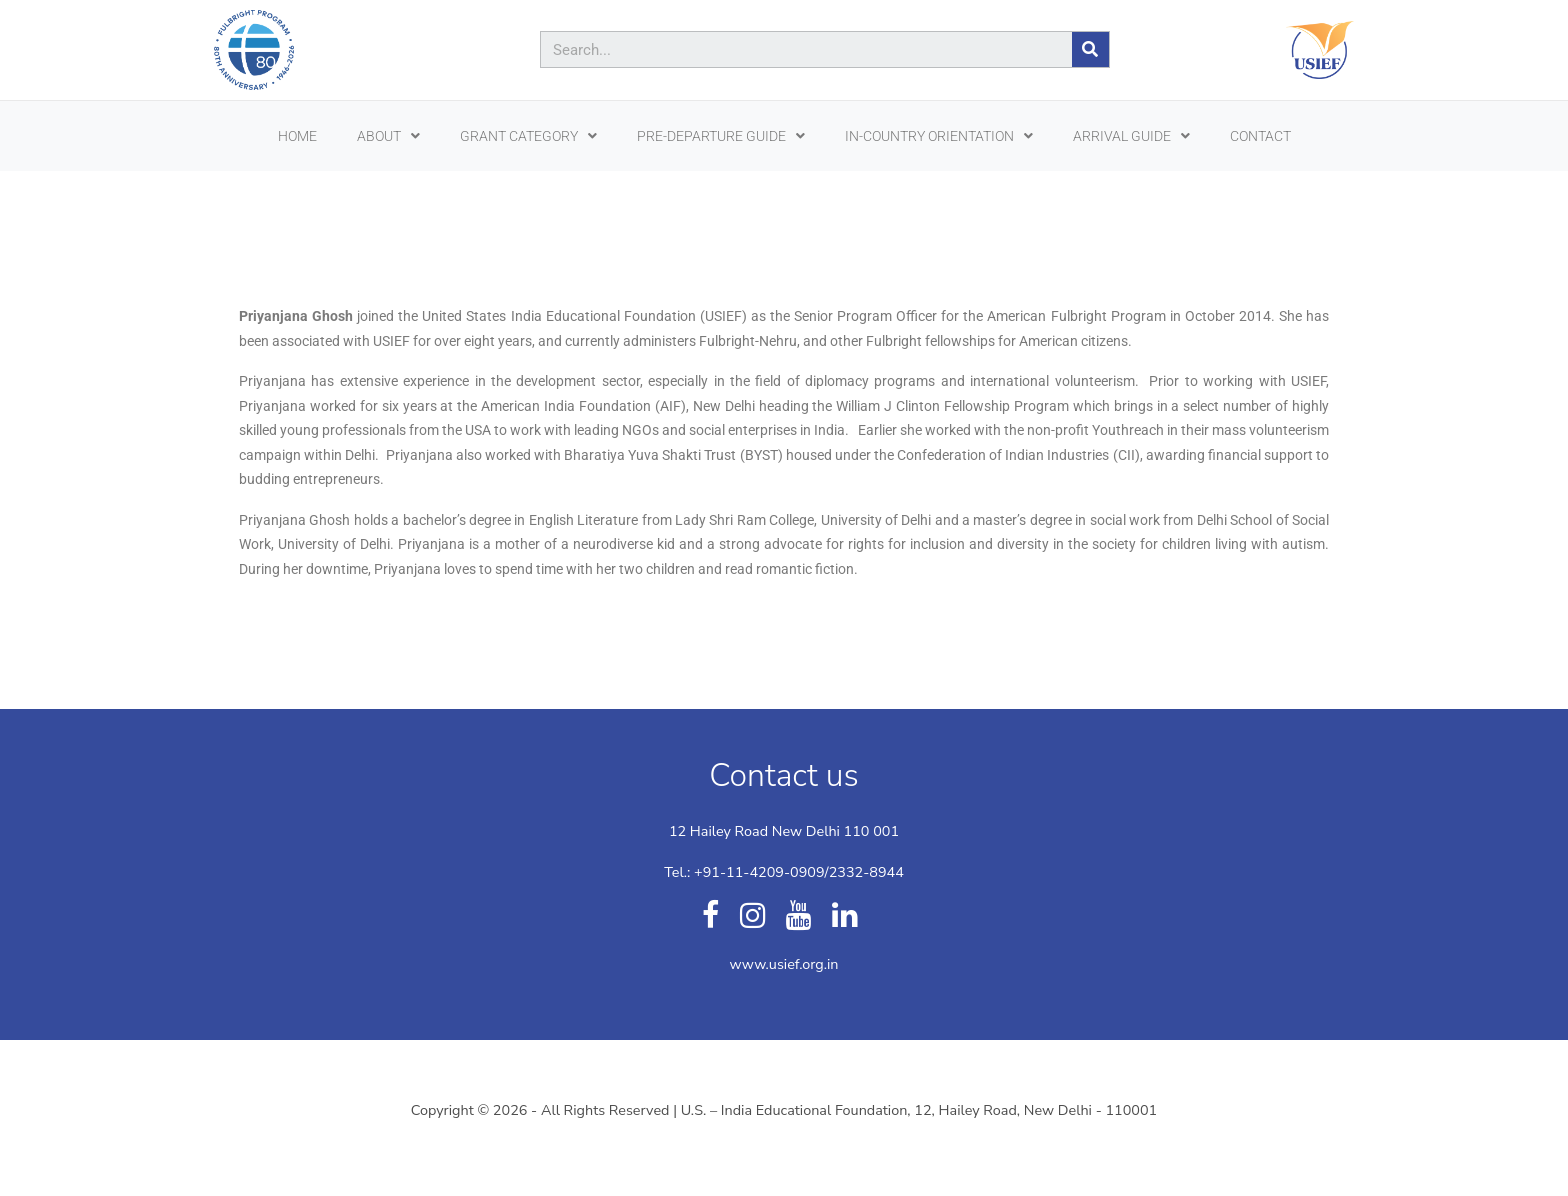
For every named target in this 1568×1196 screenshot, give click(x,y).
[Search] (1090, 49)
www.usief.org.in (783, 964)
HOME (297, 136)
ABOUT (388, 136)
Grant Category (528, 136)
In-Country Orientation (939, 136)
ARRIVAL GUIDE (1131, 136)
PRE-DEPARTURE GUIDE (721, 136)
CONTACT (1260, 136)
